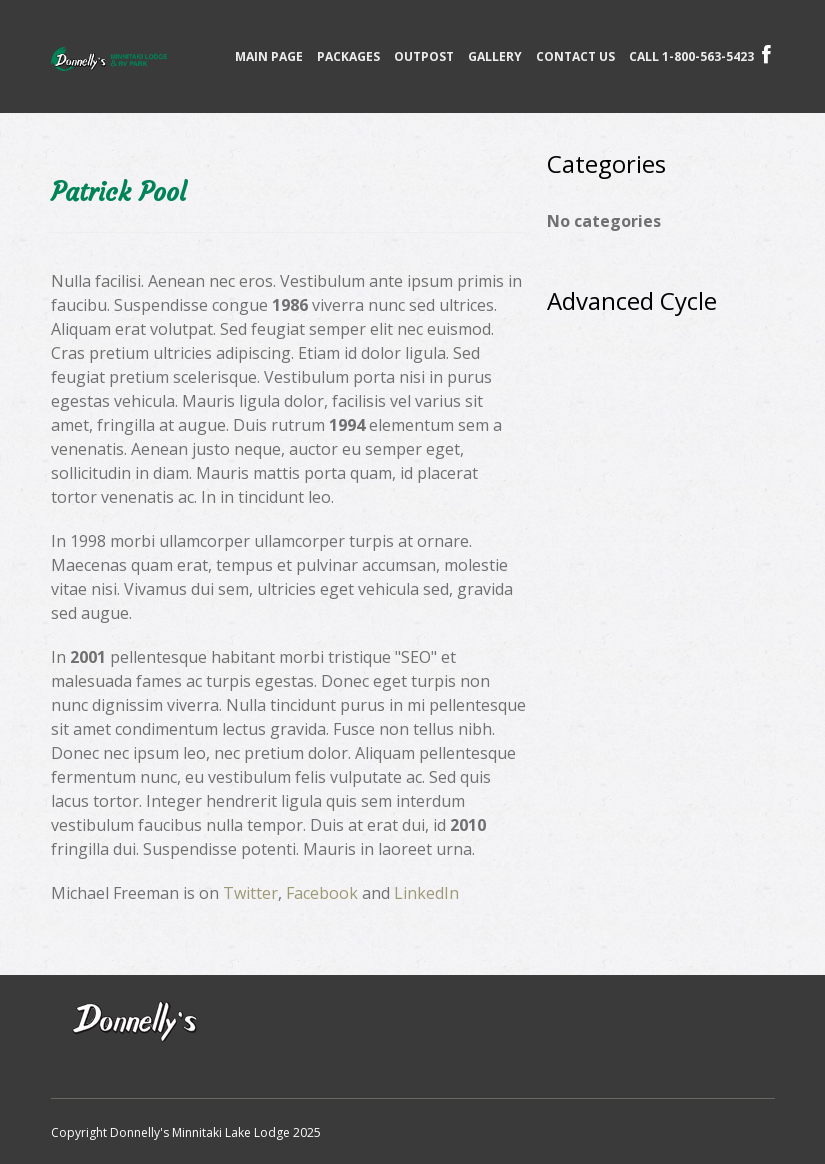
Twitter (250, 893)
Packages (348, 56)
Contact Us (575, 56)
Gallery (495, 56)
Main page (269, 56)
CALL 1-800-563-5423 (691, 56)
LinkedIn (426, 893)
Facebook (322, 893)
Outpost (424, 56)
